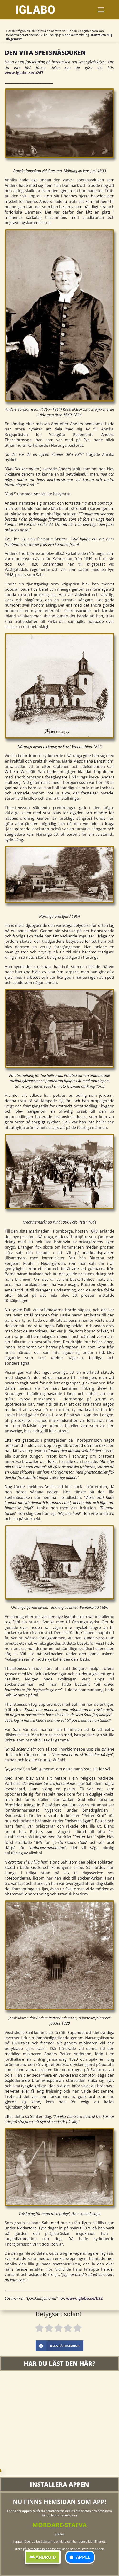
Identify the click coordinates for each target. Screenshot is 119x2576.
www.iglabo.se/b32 (84, 2298)
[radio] (39, 2329)
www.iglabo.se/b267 (24, 72)
